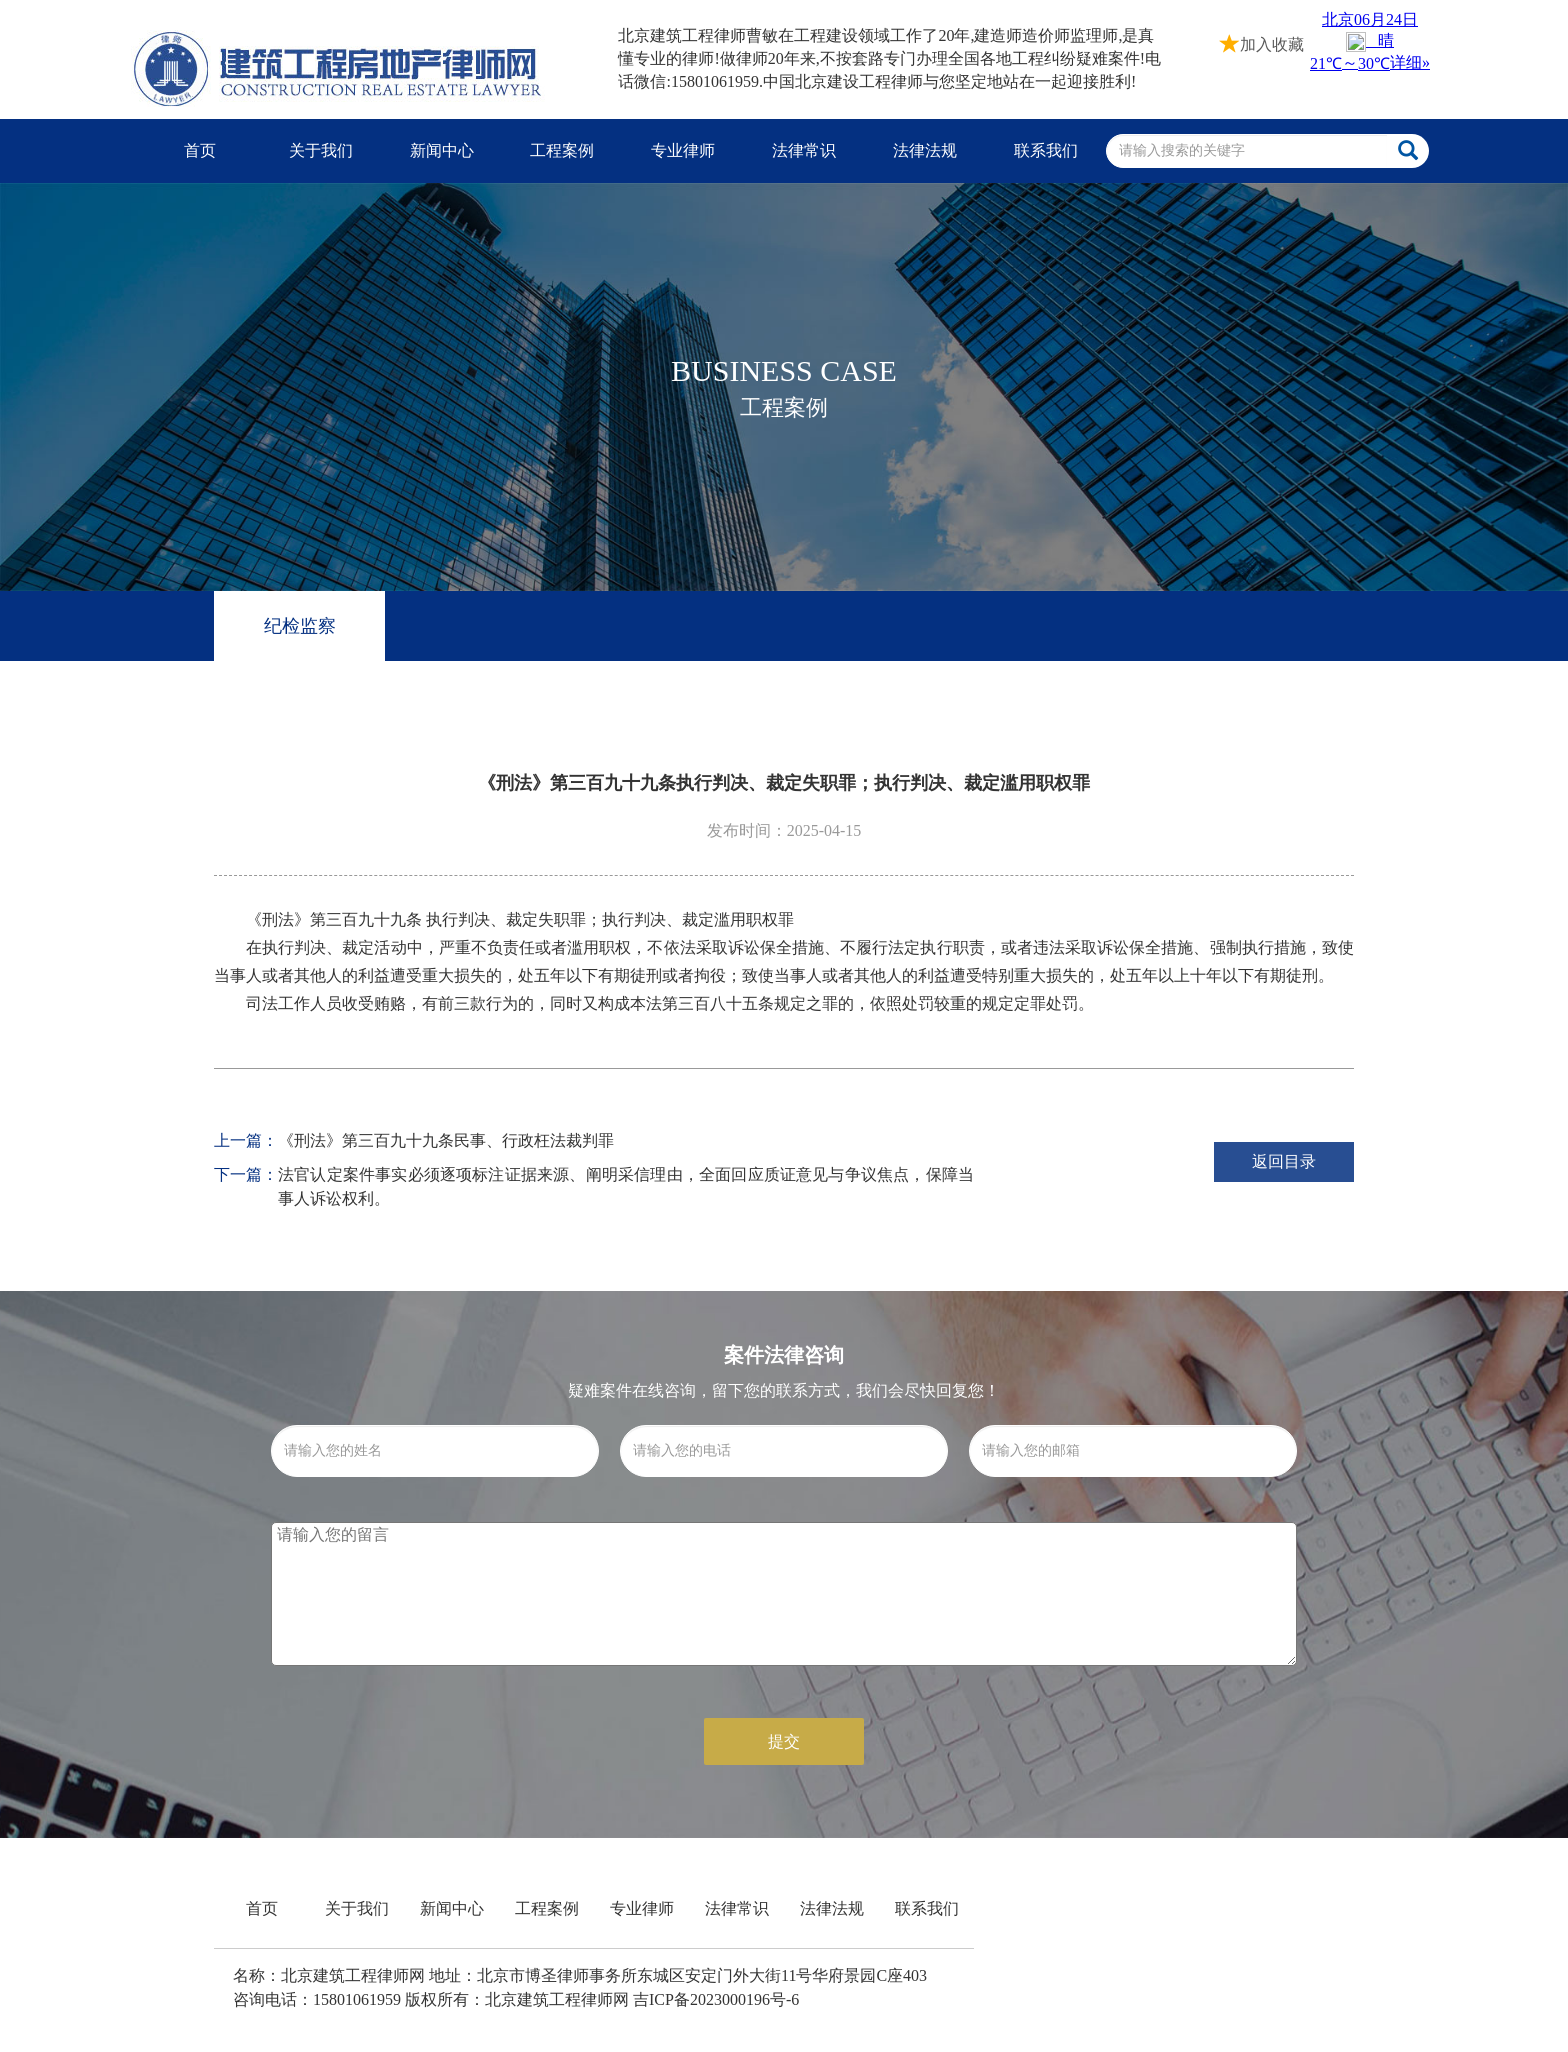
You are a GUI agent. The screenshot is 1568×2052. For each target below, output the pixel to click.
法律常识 (804, 150)
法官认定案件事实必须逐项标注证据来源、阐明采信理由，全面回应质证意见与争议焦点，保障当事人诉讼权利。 (626, 1186)
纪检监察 (300, 626)
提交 (784, 1741)
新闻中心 (442, 150)
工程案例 (562, 150)
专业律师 (683, 150)
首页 (200, 150)
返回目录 (1284, 1161)
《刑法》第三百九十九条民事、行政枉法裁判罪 (446, 1140)
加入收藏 (1262, 42)
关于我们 (321, 150)
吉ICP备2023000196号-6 (716, 1999)
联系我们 (1046, 150)
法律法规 (925, 150)
